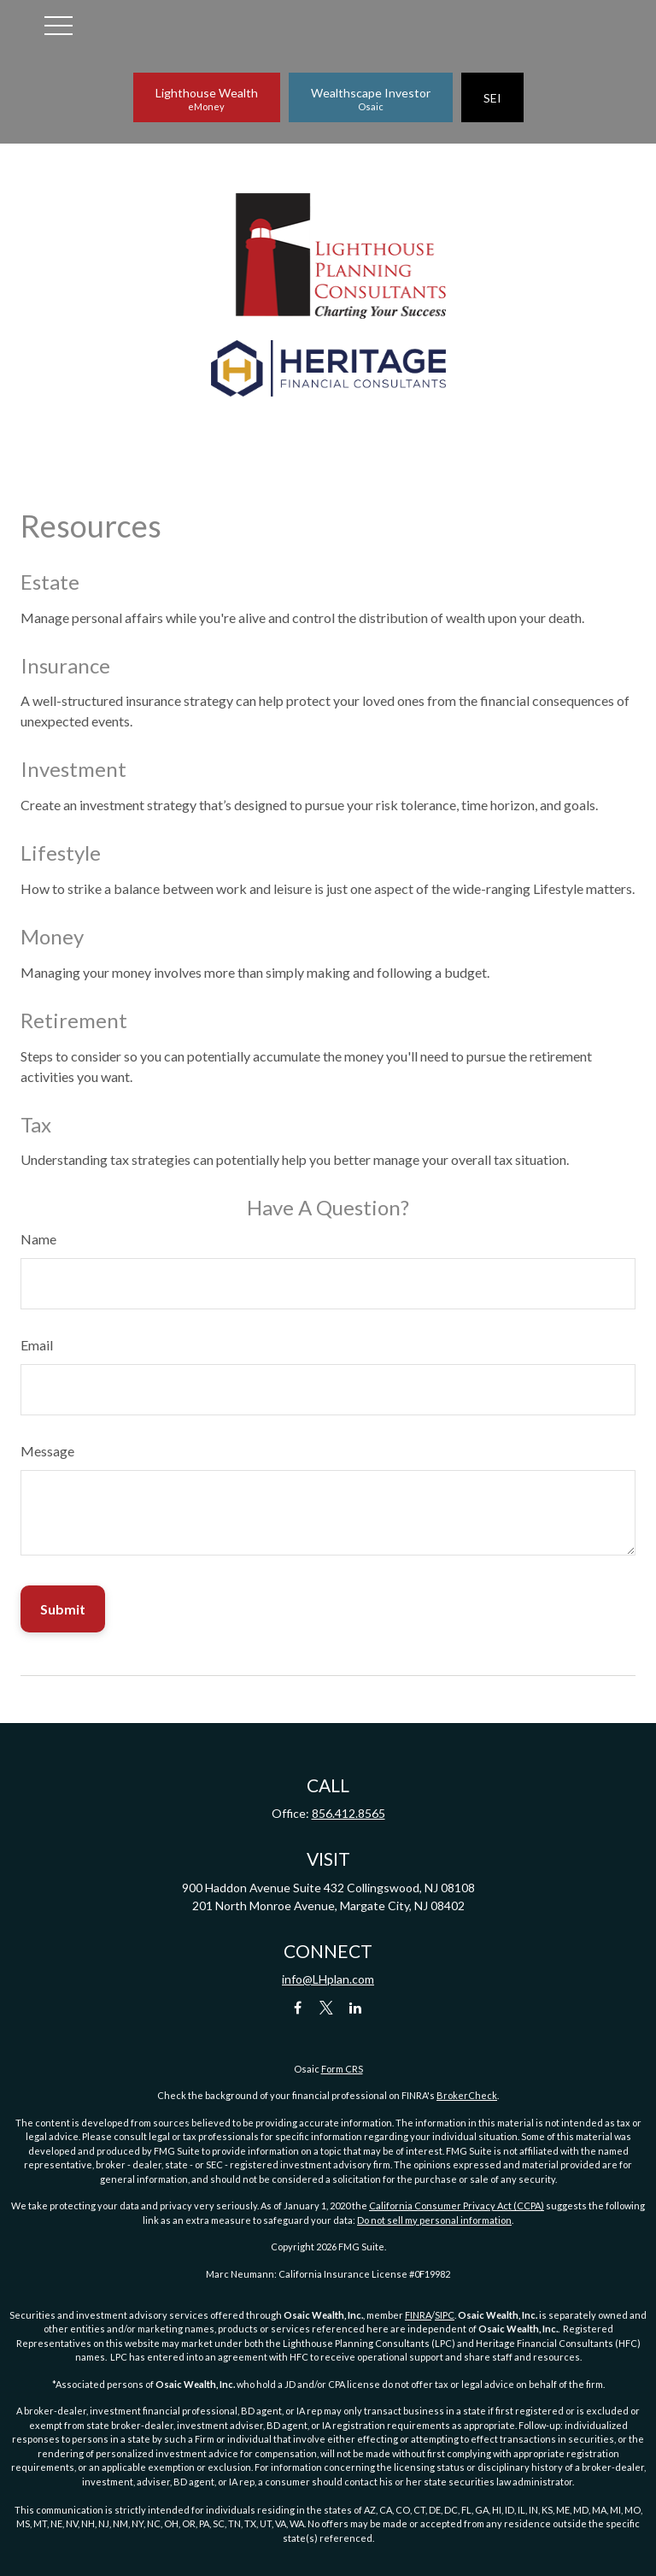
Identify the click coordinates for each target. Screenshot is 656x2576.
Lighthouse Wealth (206, 98)
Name (38, 1239)
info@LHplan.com (328, 1979)
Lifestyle (60, 852)
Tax (35, 1124)
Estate (49, 581)
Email (36, 1345)
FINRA (418, 2314)
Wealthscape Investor (370, 98)
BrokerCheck (466, 2095)
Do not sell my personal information (434, 2220)
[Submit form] (62, 1608)
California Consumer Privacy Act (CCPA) (456, 2205)
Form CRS (342, 2068)
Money (52, 936)
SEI (492, 98)
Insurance (65, 665)
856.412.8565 (348, 1813)
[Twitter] (326, 2008)
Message (47, 1451)
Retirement (73, 1020)
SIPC (444, 2314)
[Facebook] (297, 2008)
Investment (73, 768)
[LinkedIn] (355, 2008)
